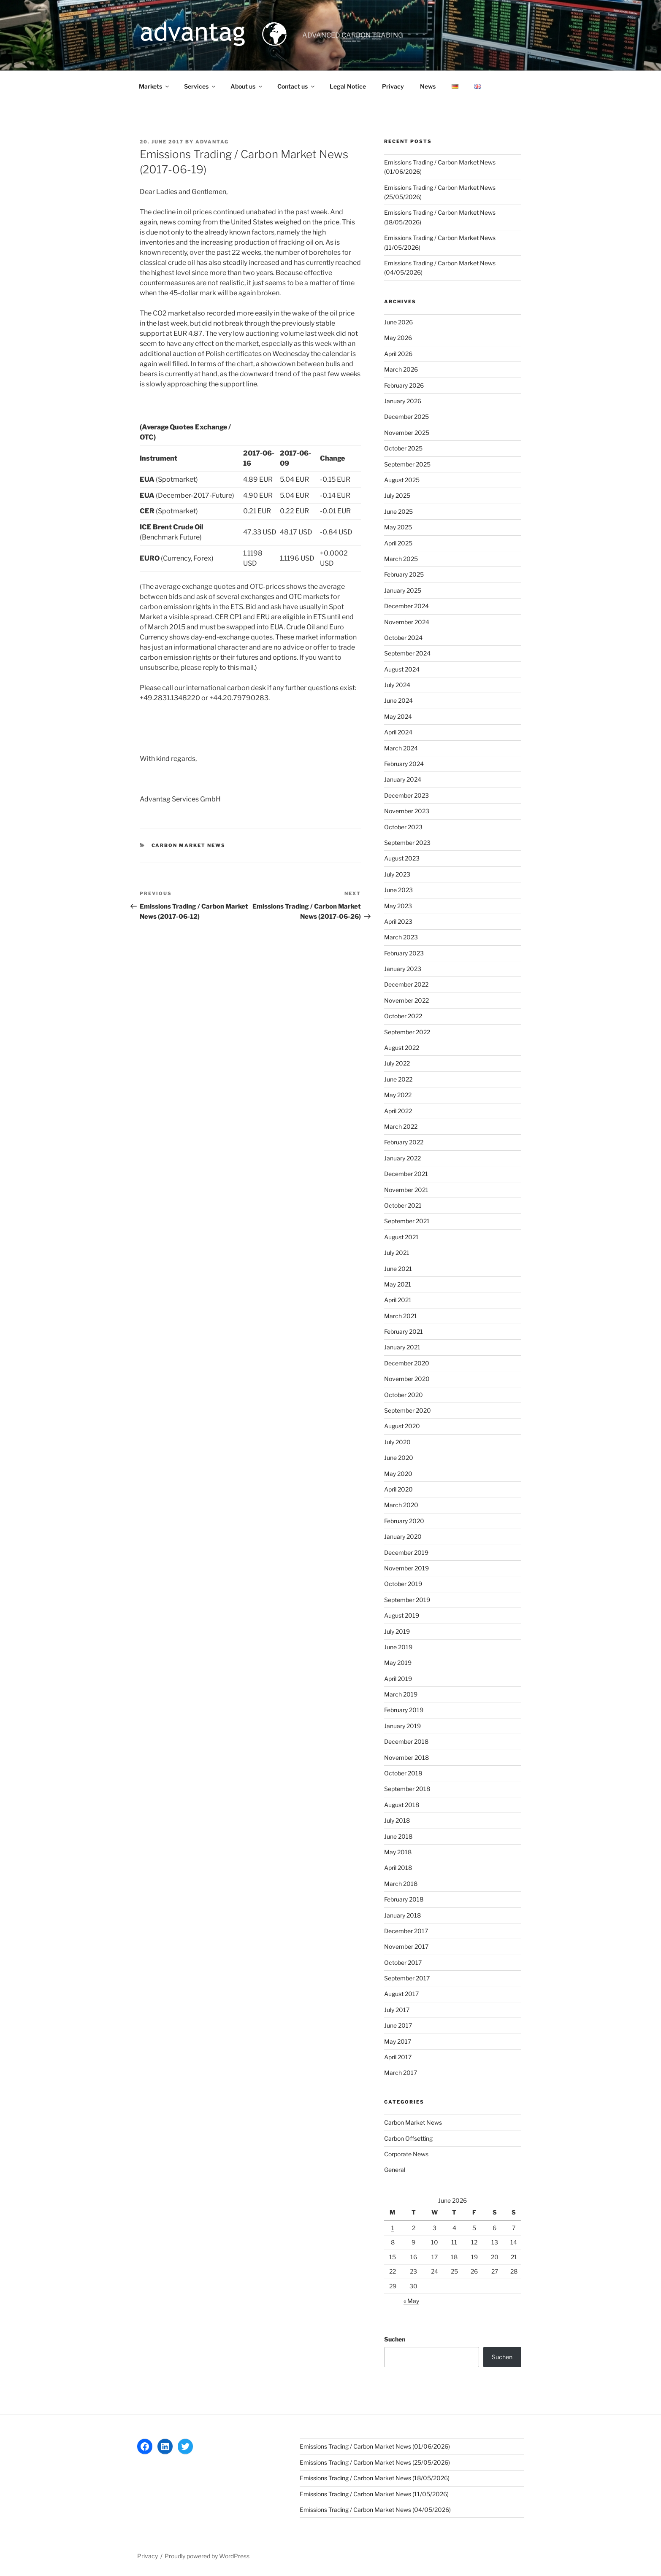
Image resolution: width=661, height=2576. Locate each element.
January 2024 (402, 779)
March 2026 (401, 369)
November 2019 (406, 1568)
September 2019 (407, 1599)
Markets (154, 86)
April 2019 (398, 1678)
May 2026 (398, 337)
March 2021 (400, 1315)
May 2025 (398, 527)
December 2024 (406, 606)
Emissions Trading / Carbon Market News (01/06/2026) (375, 2446)
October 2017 (403, 1962)
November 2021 (406, 1189)
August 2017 (401, 1993)
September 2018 (407, 1788)
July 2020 (397, 1442)
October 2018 (403, 1773)
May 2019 (398, 1662)
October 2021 (403, 1205)
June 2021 (398, 1268)
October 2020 (403, 1394)
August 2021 (401, 1237)
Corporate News (406, 2154)
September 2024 (407, 653)
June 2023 (398, 889)
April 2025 (398, 543)
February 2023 (404, 953)
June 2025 (398, 511)
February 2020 (404, 1520)
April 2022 (398, 1110)
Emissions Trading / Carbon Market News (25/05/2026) (375, 2462)
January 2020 (403, 1536)
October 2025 (403, 448)
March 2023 (401, 937)
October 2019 (403, 1583)
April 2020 (398, 1489)
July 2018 (397, 1820)
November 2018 (406, 1757)
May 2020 (398, 1473)
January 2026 (402, 401)
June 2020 (398, 1457)
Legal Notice (348, 86)
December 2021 (406, 1173)
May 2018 (398, 1852)
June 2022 (398, 1079)
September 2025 (407, 464)
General (394, 2169)
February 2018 (403, 1899)
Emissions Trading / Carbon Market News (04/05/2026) (375, 2509)
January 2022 (402, 1158)
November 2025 (406, 432)
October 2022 (403, 1016)
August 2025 (402, 479)
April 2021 (398, 1299)
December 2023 (406, 795)
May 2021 (397, 1284)
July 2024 (397, 684)
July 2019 (397, 1631)
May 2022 (398, 1094)
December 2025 (406, 416)
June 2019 (398, 1647)
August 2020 (402, 1426)
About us (246, 86)
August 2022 (401, 1047)
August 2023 (402, 858)
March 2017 (400, 2072)
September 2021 (407, 1221)
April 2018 (398, 1867)
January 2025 (402, 590)
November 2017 (406, 1946)
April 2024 (398, 732)
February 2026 (404, 385)
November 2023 (406, 811)
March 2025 (401, 558)
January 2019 (402, 1725)
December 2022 (406, 984)
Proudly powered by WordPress (207, 2556)
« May (411, 2300)
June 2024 (398, 700)
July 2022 (397, 1063)
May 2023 (398, 905)
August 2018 (401, 1804)
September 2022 (407, 1032)
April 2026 (398, 353)
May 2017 (397, 2041)
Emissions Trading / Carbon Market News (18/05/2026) (375, 2478)
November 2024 (406, 622)
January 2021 (402, 1347)
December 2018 (406, 1741)
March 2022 (400, 1126)
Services (200, 86)
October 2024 (403, 637)
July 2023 (397, 874)
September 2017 (407, 1978)
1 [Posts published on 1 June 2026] (392, 2227)
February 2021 (403, 1331)
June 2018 (398, 1836)
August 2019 (401, 1615)
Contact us (296, 86)
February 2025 (404, 574)
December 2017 (406, 1930)
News (428, 86)
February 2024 (404, 763)
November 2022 (406, 1000)
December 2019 (406, 1552)
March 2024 (401, 748)
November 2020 (407, 1378)
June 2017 (398, 2025)
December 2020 (406, 1363)
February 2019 (403, 1709)
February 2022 (403, 1142)
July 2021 (396, 1252)
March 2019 (400, 1694)
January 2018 (402, 1915)
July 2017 (396, 2009)
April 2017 (398, 2057)
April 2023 (398, 921)
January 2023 (402, 968)
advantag (212, 142)
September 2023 (407, 842)
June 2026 (398, 322)
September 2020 (407, 1410)
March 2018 (400, 1883)
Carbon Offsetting (408, 2138)
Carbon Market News (189, 845)
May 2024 (398, 716)
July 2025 (397, 495)
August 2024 (402, 669)
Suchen (394, 2339)
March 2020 (401, 1504)
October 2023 (403, 827)
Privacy (393, 86)
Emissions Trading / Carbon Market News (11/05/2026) (374, 2494)
